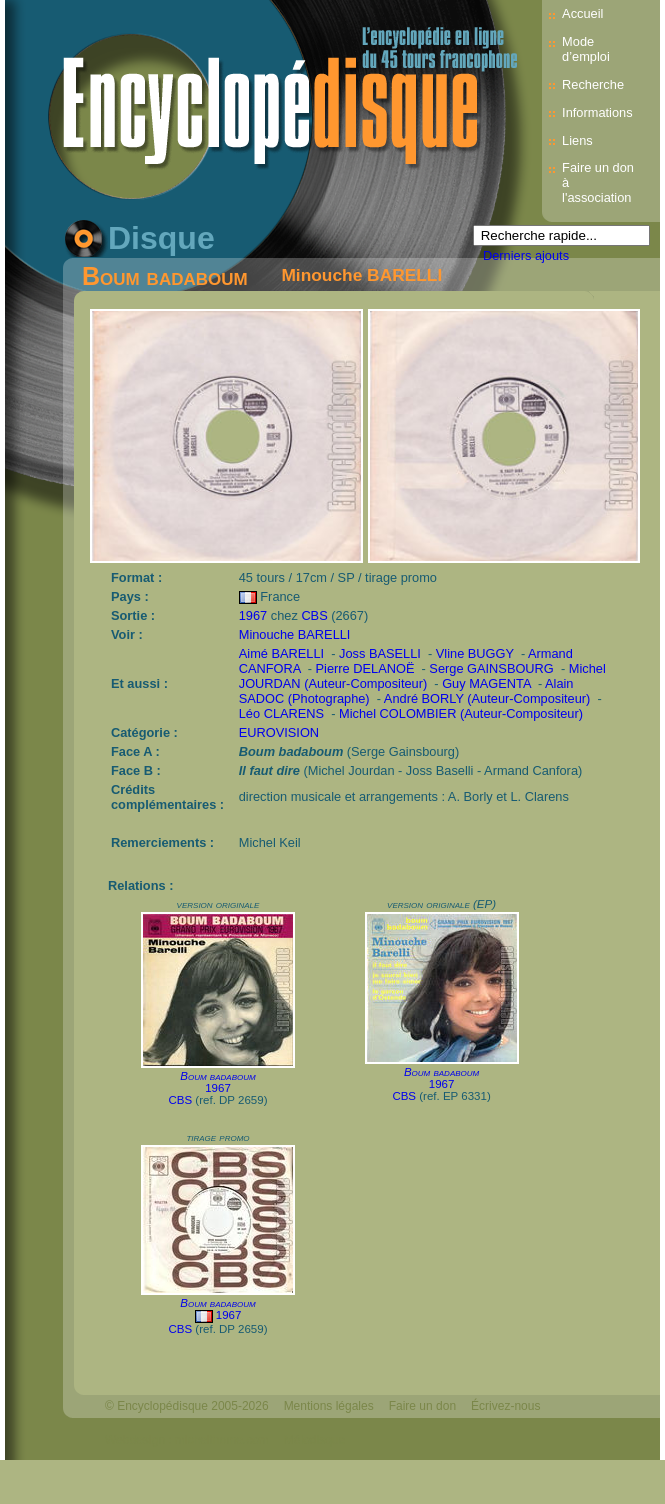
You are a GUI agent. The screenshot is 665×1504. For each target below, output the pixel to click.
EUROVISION (279, 732)
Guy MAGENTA (486, 683)
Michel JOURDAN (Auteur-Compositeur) (422, 676)
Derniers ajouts (526, 255)
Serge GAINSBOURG (491, 668)
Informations (597, 112)
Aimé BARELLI (281, 653)
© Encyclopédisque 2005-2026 (187, 1406)
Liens (577, 140)
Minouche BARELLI (361, 275)
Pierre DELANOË (365, 668)
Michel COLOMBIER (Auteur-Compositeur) (461, 713)
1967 (253, 615)
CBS (314, 615)
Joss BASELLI (380, 653)
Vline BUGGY (475, 653)
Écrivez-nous (505, 1406)
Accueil (582, 13)
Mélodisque (314, 1440)
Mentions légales (329, 1406)
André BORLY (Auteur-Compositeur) (487, 698)
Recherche (593, 84)
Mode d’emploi (586, 49)
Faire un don (422, 1406)
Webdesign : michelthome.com (187, 1440)
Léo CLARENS (281, 713)
